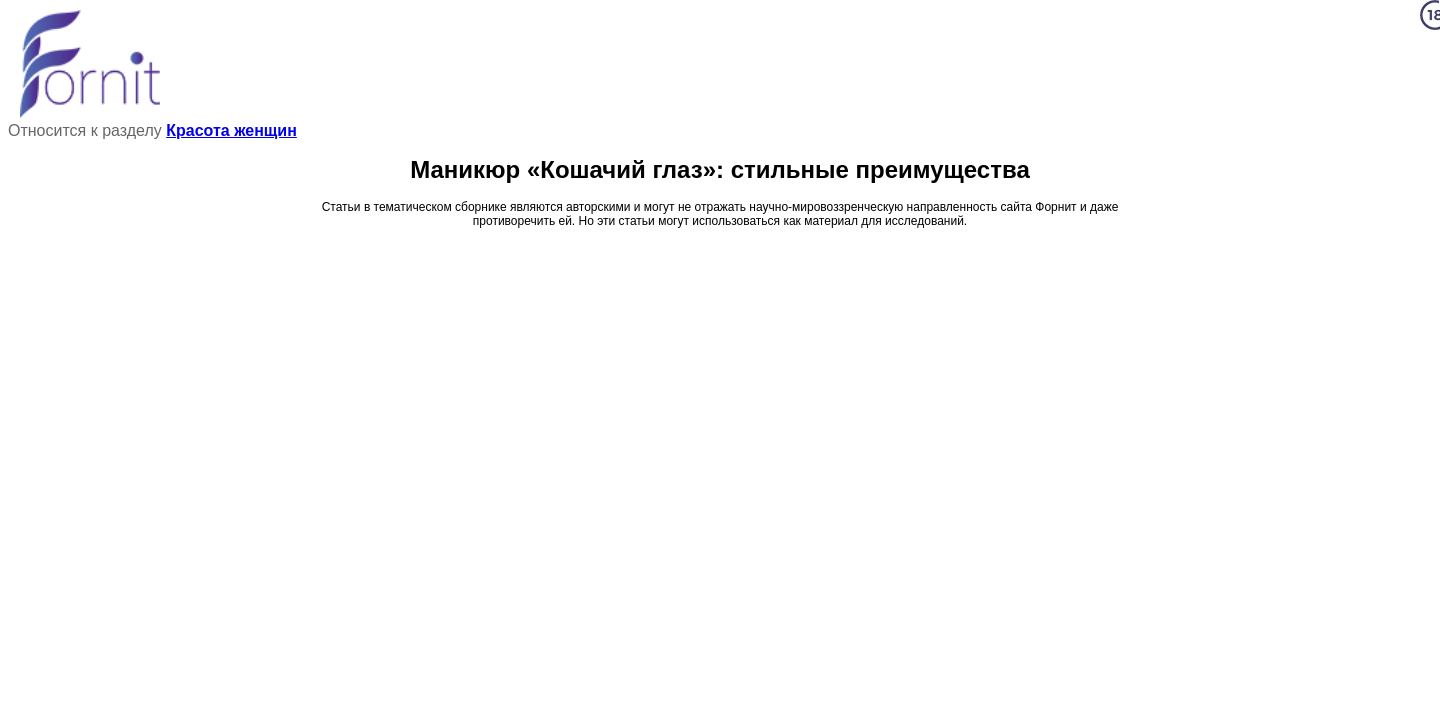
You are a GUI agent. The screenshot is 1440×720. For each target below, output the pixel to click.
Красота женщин (231, 130)
